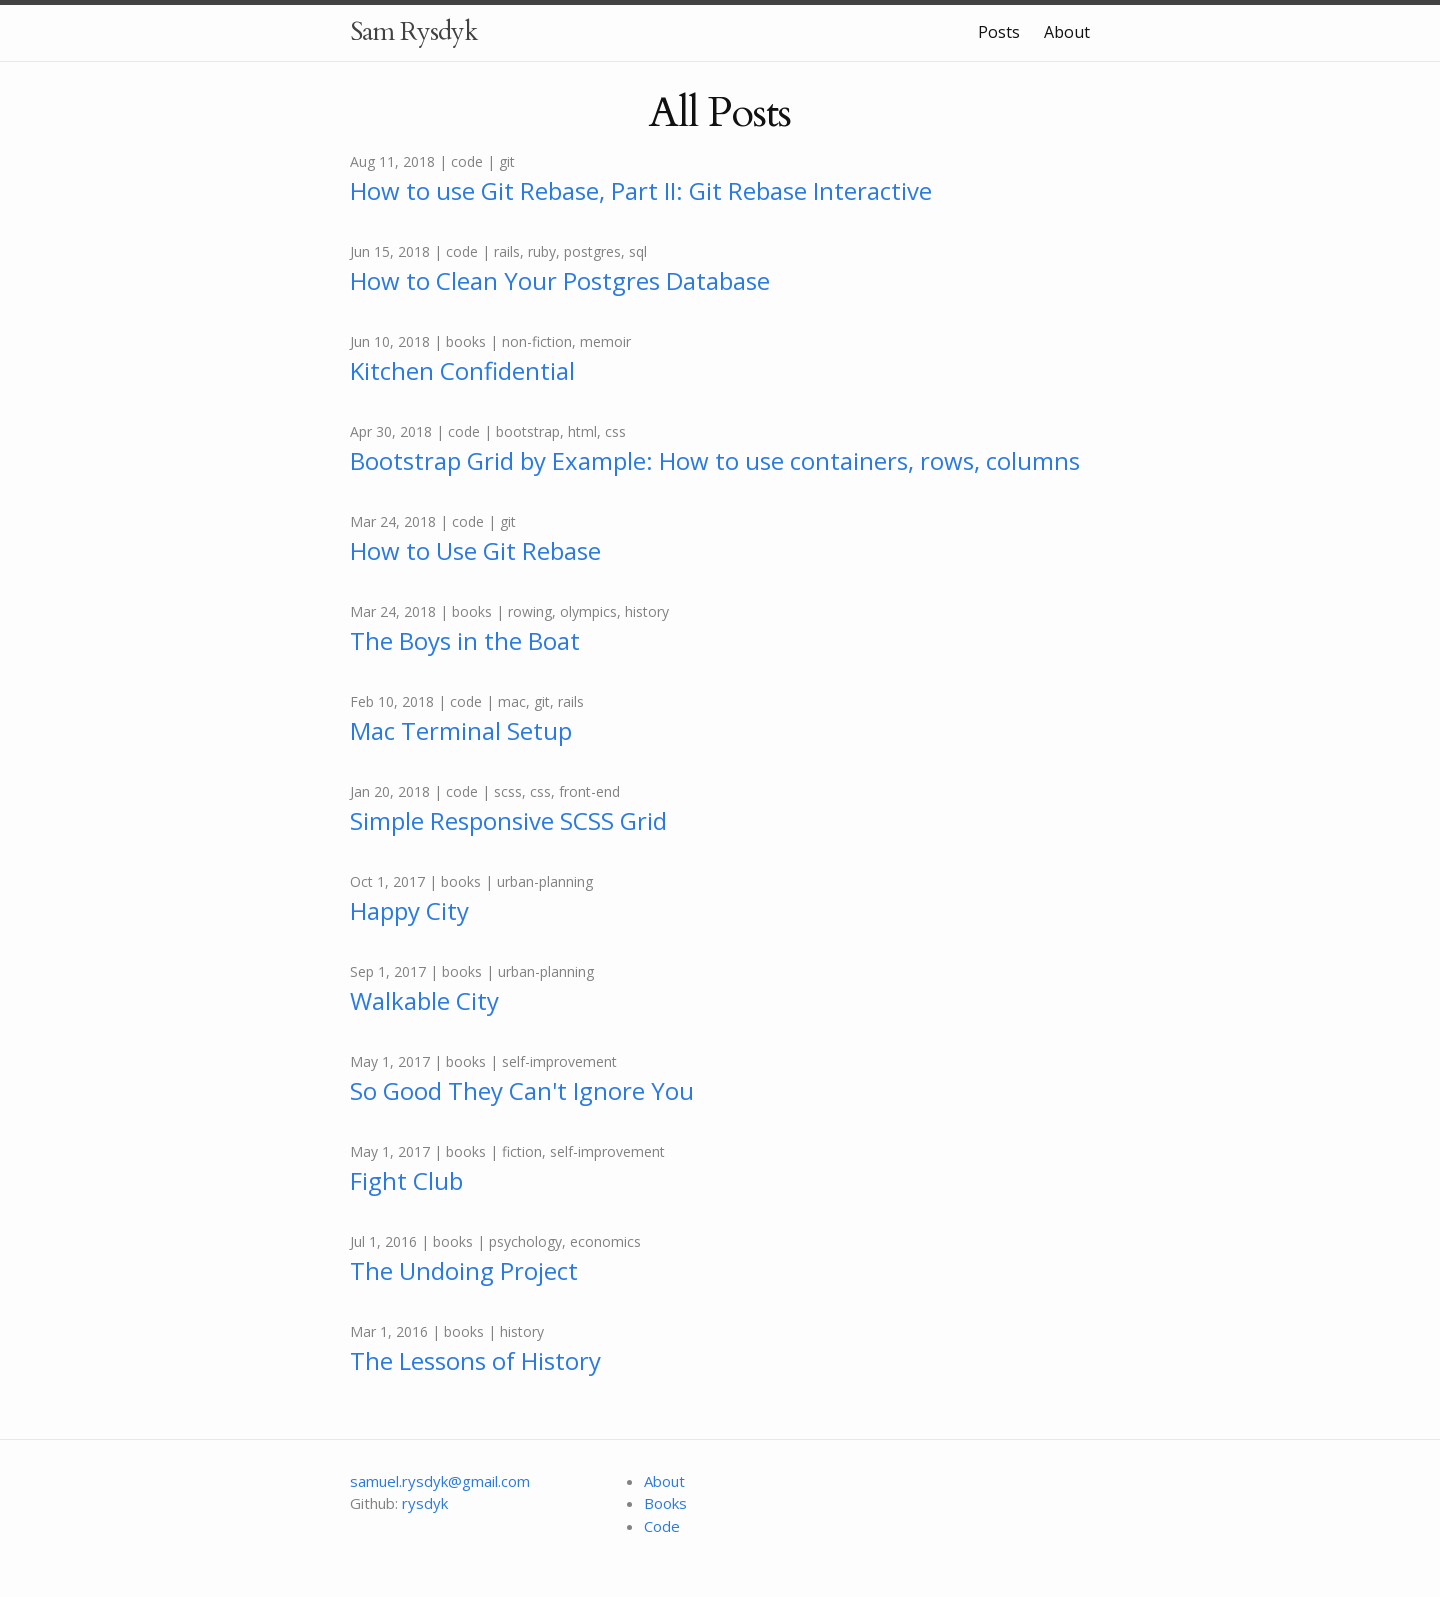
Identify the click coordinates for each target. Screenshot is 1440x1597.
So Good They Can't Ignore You (522, 1090)
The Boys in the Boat (465, 640)
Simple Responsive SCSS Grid (508, 820)
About (1067, 32)
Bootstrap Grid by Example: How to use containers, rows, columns (715, 460)
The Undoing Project (464, 1270)
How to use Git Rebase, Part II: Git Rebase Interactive (641, 190)
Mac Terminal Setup (461, 730)
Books (665, 1503)
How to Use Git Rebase (475, 550)
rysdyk (425, 1503)
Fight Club (406, 1180)
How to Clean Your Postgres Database (560, 280)
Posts (999, 32)
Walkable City (424, 1000)
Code (662, 1526)
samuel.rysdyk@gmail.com (440, 1481)
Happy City (409, 910)
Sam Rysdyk (413, 31)
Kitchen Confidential (462, 370)
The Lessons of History (475, 1360)
